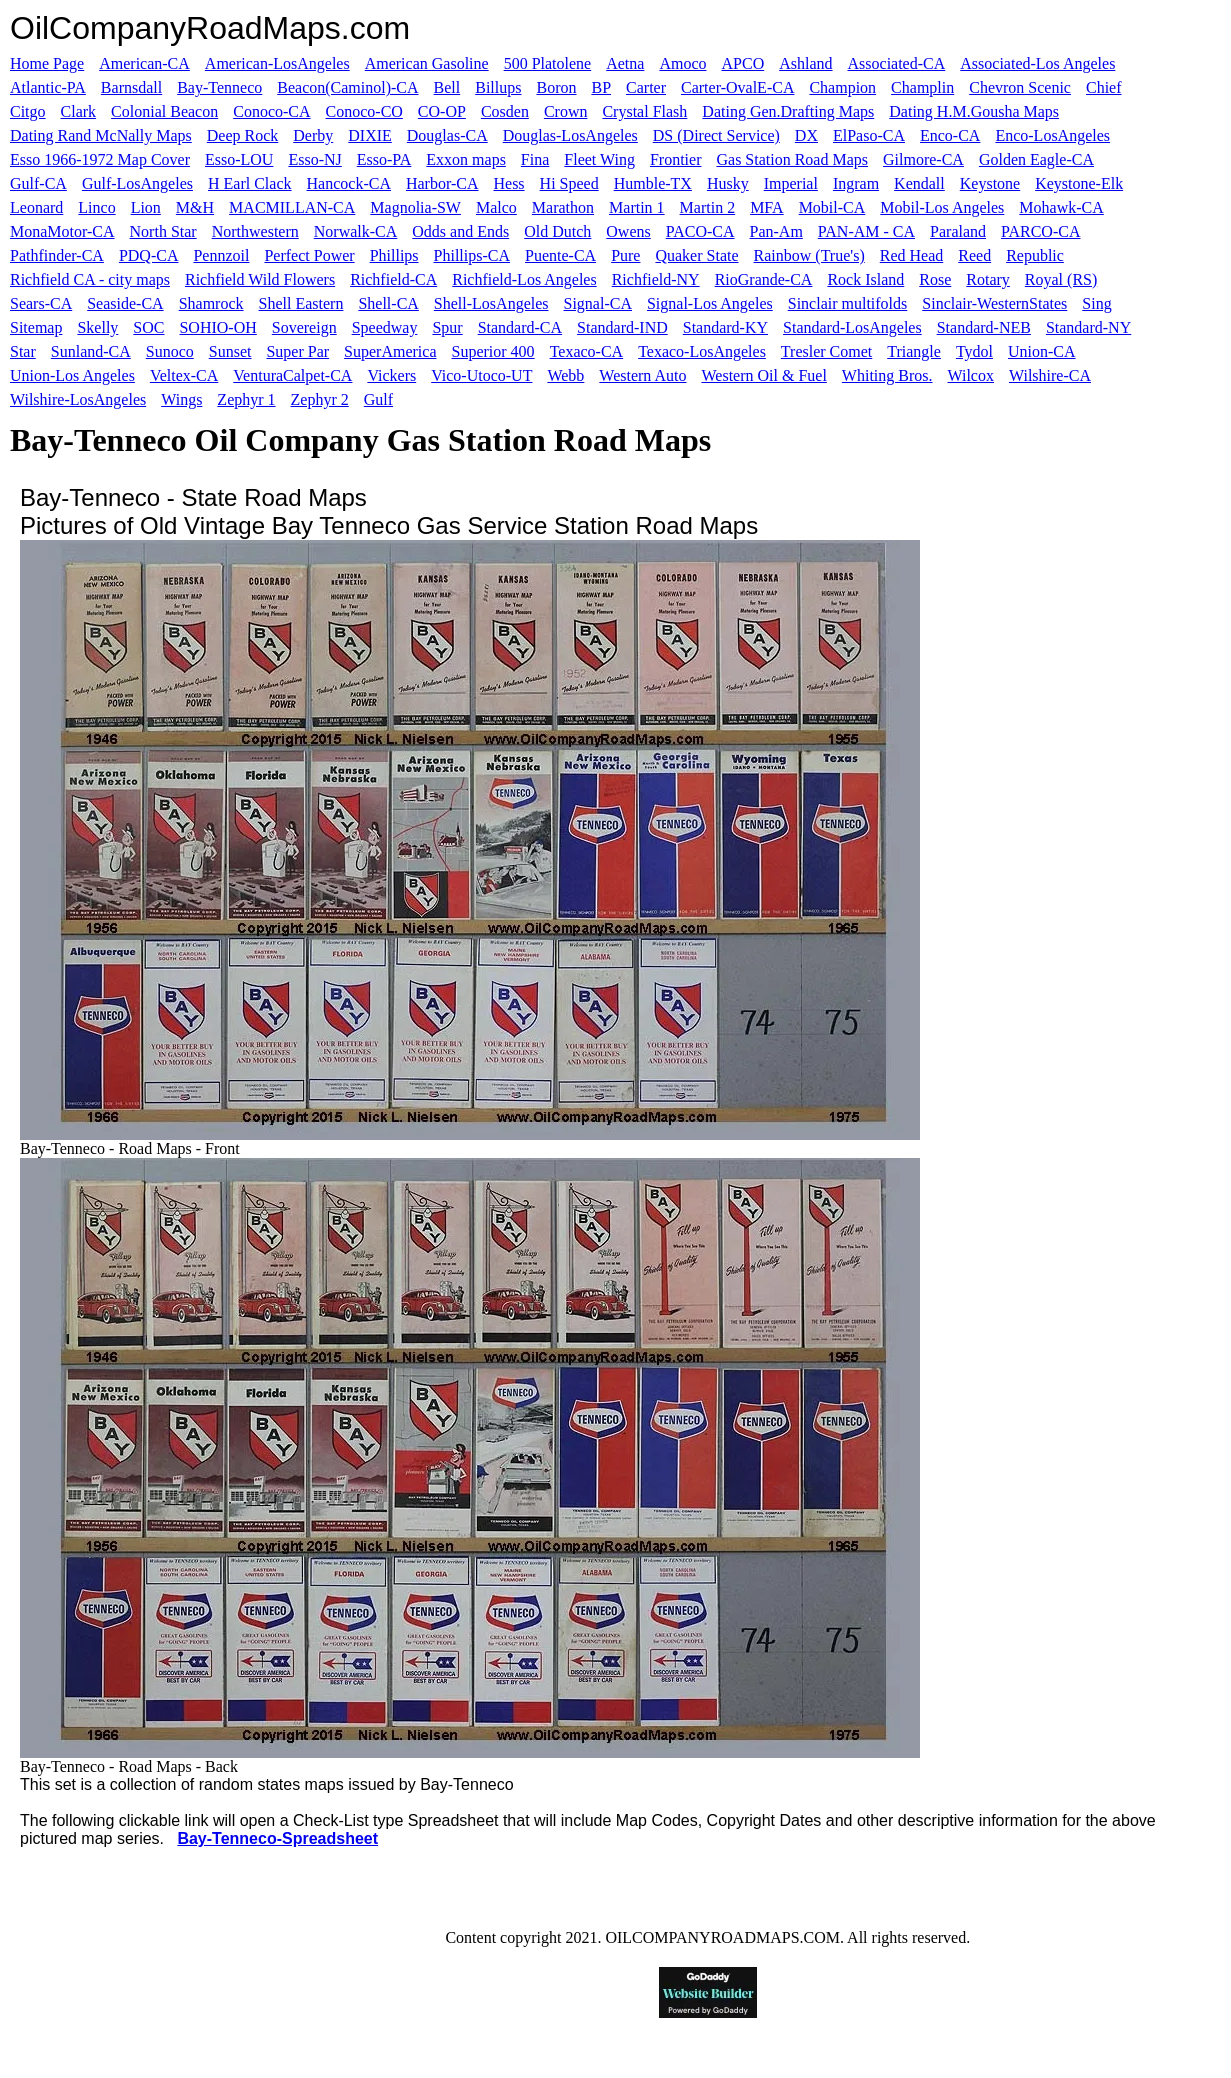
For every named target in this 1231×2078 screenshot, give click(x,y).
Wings (181, 399)
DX (806, 135)
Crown (566, 111)
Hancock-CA (349, 183)
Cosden (505, 111)
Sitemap (36, 327)
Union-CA (1042, 351)
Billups (498, 87)
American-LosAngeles (277, 63)
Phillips (394, 255)
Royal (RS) (1061, 279)
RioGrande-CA (764, 279)
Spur (447, 327)
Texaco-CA (587, 351)
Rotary (988, 279)
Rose (935, 279)
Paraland (958, 231)
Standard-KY (725, 327)
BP (601, 87)
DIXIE (370, 135)
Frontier (676, 159)
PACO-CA (700, 231)
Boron (556, 87)
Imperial (791, 183)
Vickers (391, 375)
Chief (1104, 87)
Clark (79, 111)
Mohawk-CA (1061, 207)
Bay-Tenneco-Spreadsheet (277, 1838)
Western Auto (642, 375)
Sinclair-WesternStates (994, 303)
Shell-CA (388, 303)
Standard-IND (622, 327)
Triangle (914, 351)
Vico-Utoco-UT (481, 375)
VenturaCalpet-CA (292, 375)
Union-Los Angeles (72, 375)
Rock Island (865, 279)
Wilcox (971, 375)
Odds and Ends (460, 231)
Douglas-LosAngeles (570, 135)
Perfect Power (309, 255)
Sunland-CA (91, 351)
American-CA (144, 63)
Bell (447, 87)
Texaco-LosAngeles (702, 351)
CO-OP (442, 111)
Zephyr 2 (320, 399)
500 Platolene (548, 63)
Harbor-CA (442, 183)
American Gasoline (427, 63)
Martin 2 (708, 207)
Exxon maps (466, 159)
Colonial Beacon (164, 111)
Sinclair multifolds (848, 303)
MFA (767, 207)
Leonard (36, 207)
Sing (1096, 303)
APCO (743, 63)
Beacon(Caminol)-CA (347, 87)
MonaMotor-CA (62, 231)
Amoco (682, 63)
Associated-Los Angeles (1037, 63)
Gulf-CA (38, 183)
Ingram (856, 183)
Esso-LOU (239, 159)
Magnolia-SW (415, 207)
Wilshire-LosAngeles (78, 399)
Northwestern (255, 231)
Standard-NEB (984, 327)
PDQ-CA (149, 255)
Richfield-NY (656, 279)
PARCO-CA (1040, 231)
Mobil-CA (832, 207)
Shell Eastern (301, 303)
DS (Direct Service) (716, 135)
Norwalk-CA (356, 231)
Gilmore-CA (923, 159)
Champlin (922, 87)
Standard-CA (520, 327)
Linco (96, 207)
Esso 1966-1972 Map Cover (100, 159)
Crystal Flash (644, 111)
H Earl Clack (250, 183)
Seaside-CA (125, 303)
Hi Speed (569, 183)
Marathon (563, 207)
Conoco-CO (364, 111)
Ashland (805, 63)
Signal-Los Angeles (710, 303)
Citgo (28, 111)
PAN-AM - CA (866, 231)
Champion (842, 87)
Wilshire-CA (1050, 375)
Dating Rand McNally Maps (101, 135)
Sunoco (170, 351)
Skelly (97, 327)
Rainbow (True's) (809, 255)
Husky (728, 183)
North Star (163, 231)
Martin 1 (637, 207)
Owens (628, 231)
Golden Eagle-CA (1036, 159)
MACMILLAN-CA (292, 207)
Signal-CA (598, 303)
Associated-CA (897, 63)
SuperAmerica (390, 351)
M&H (195, 207)
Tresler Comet (826, 351)
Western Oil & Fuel (763, 375)
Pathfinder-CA (57, 255)
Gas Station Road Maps (792, 159)
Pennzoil (221, 255)
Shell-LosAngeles (491, 303)
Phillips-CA (472, 255)
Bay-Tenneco (219, 87)
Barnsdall (131, 87)
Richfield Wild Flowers (260, 279)
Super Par (297, 351)
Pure (625, 255)
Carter (646, 87)
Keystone (990, 183)
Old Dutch (557, 231)
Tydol (974, 351)
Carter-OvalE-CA (737, 87)
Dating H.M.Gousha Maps (974, 111)
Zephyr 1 (246, 399)
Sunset (230, 351)
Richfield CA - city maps (90, 279)
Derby (313, 135)
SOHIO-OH (217, 327)
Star (23, 351)
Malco (496, 207)
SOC (148, 327)
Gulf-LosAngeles (137, 183)
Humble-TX (653, 183)
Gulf (378, 399)
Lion (146, 207)
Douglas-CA (447, 135)
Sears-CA (41, 303)
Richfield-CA (393, 279)
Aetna (625, 63)
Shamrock (211, 303)
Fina (535, 159)
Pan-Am (776, 231)
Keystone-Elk (1079, 183)
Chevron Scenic (1020, 87)
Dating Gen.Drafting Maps (788, 111)
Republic (1035, 255)
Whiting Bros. (887, 375)
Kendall (919, 183)
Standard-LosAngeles (852, 327)
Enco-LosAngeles (1052, 135)
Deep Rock (243, 135)
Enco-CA (950, 135)
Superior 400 (493, 351)
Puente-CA (560, 255)
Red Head (912, 255)
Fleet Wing (599, 159)
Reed (974, 255)
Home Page (47, 63)
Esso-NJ (314, 159)
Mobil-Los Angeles (942, 207)
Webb (565, 375)
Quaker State (696, 255)
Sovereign (304, 327)
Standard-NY (1088, 327)
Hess (508, 183)
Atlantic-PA (48, 87)
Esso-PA (384, 159)
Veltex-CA (184, 375)
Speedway (385, 327)
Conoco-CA (271, 111)
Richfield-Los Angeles (524, 279)
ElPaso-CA (869, 135)
